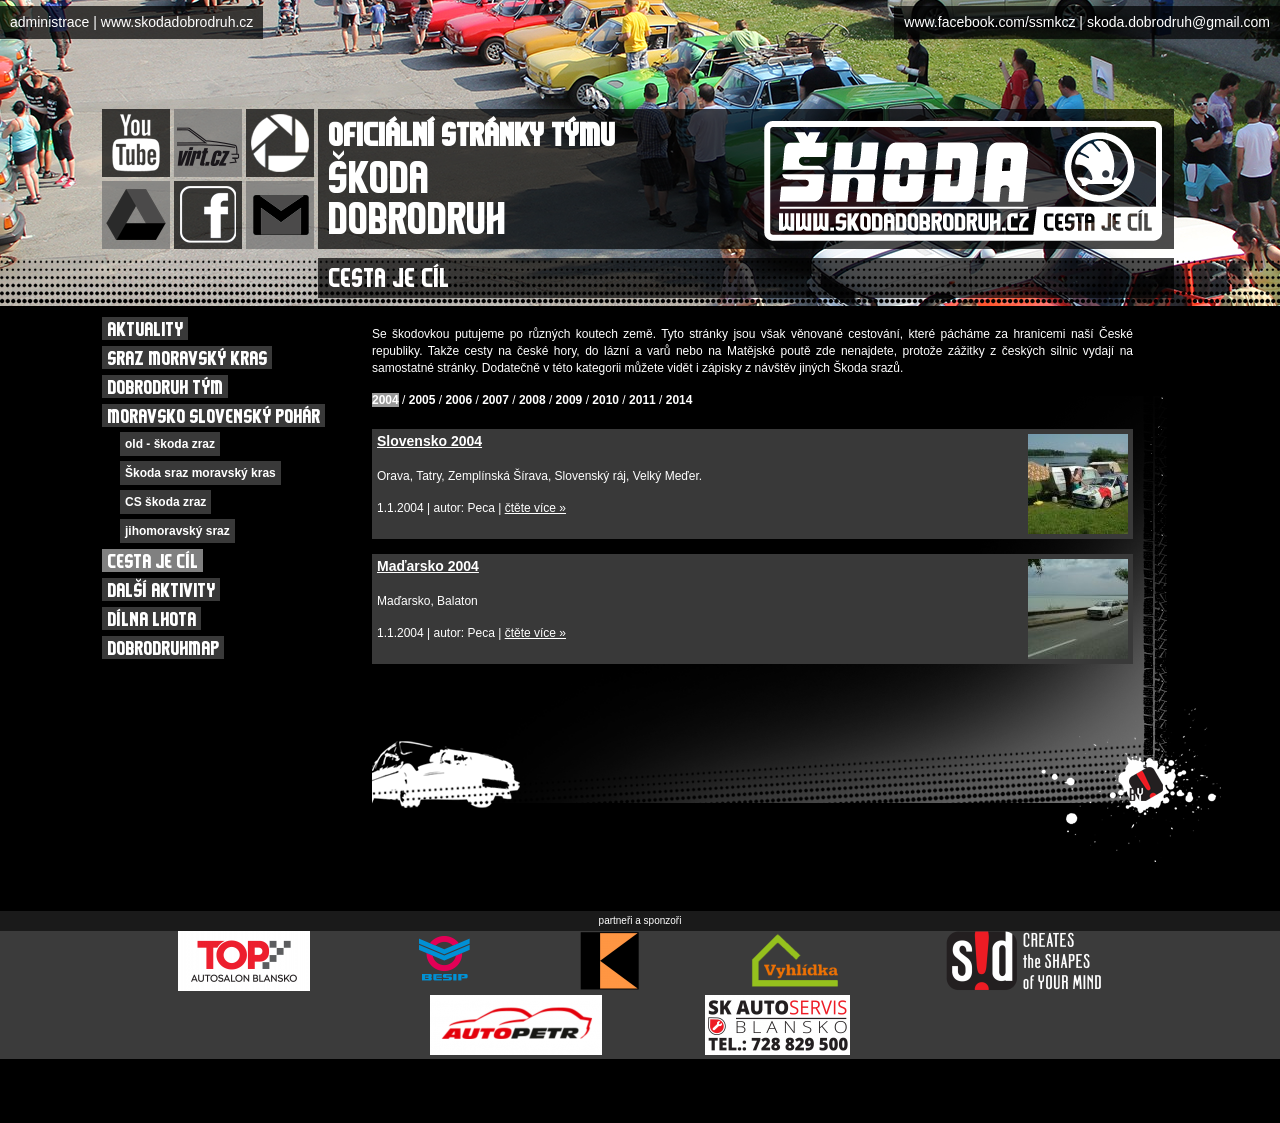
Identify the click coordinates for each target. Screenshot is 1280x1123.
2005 (422, 400)
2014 (679, 400)
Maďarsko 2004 (428, 566)
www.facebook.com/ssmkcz (989, 22)
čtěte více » (535, 508)
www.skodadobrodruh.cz (177, 22)
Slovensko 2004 (429, 441)
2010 (605, 400)
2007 (495, 400)
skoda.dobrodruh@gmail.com (1178, 22)
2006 (458, 400)
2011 (642, 400)
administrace (49, 22)
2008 (532, 400)
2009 (569, 400)
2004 (385, 400)
